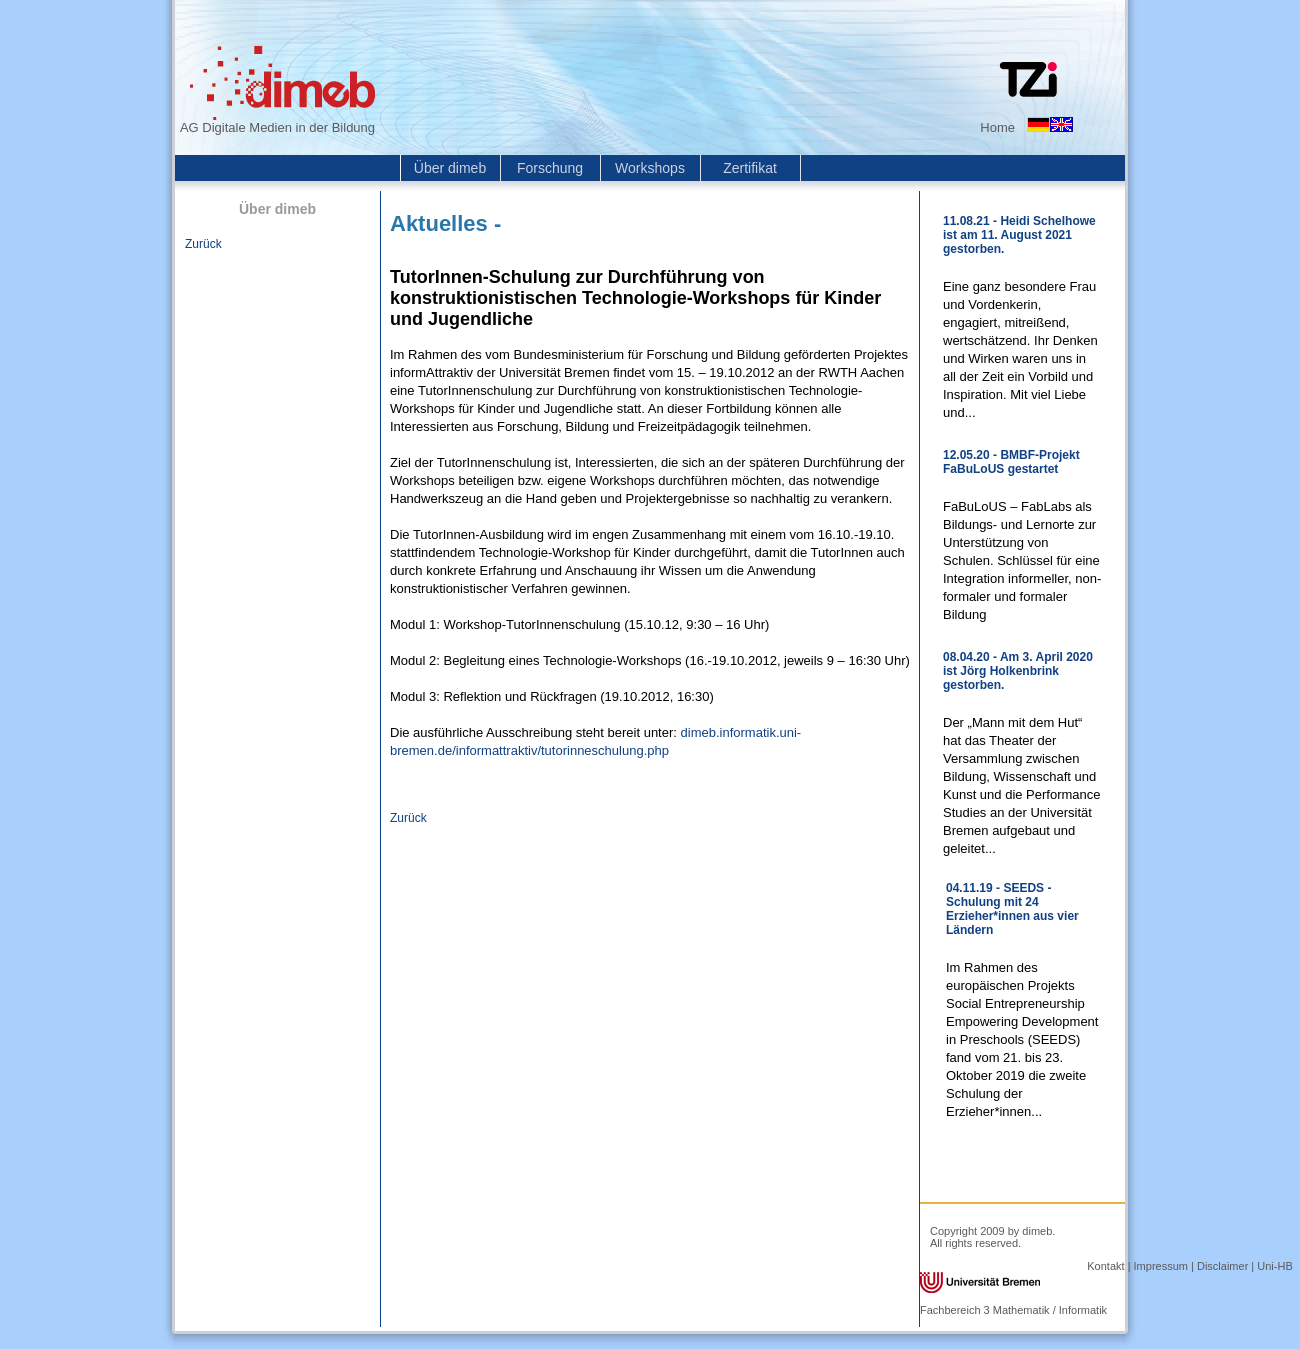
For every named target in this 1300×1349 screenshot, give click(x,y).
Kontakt (1105, 1266)
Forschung (550, 168)
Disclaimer (1222, 1266)
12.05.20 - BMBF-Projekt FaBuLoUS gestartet (1011, 462)
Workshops (650, 168)
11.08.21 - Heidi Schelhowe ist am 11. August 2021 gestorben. (1019, 235)
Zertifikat (750, 168)
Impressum (1161, 1266)
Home (997, 127)
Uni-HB (1274, 1266)
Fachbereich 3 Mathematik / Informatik (1013, 1310)
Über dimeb (450, 168)
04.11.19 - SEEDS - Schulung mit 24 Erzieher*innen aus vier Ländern (1012, 909)
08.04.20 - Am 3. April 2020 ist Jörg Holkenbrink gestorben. (1018, 671)
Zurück (203, 244)
